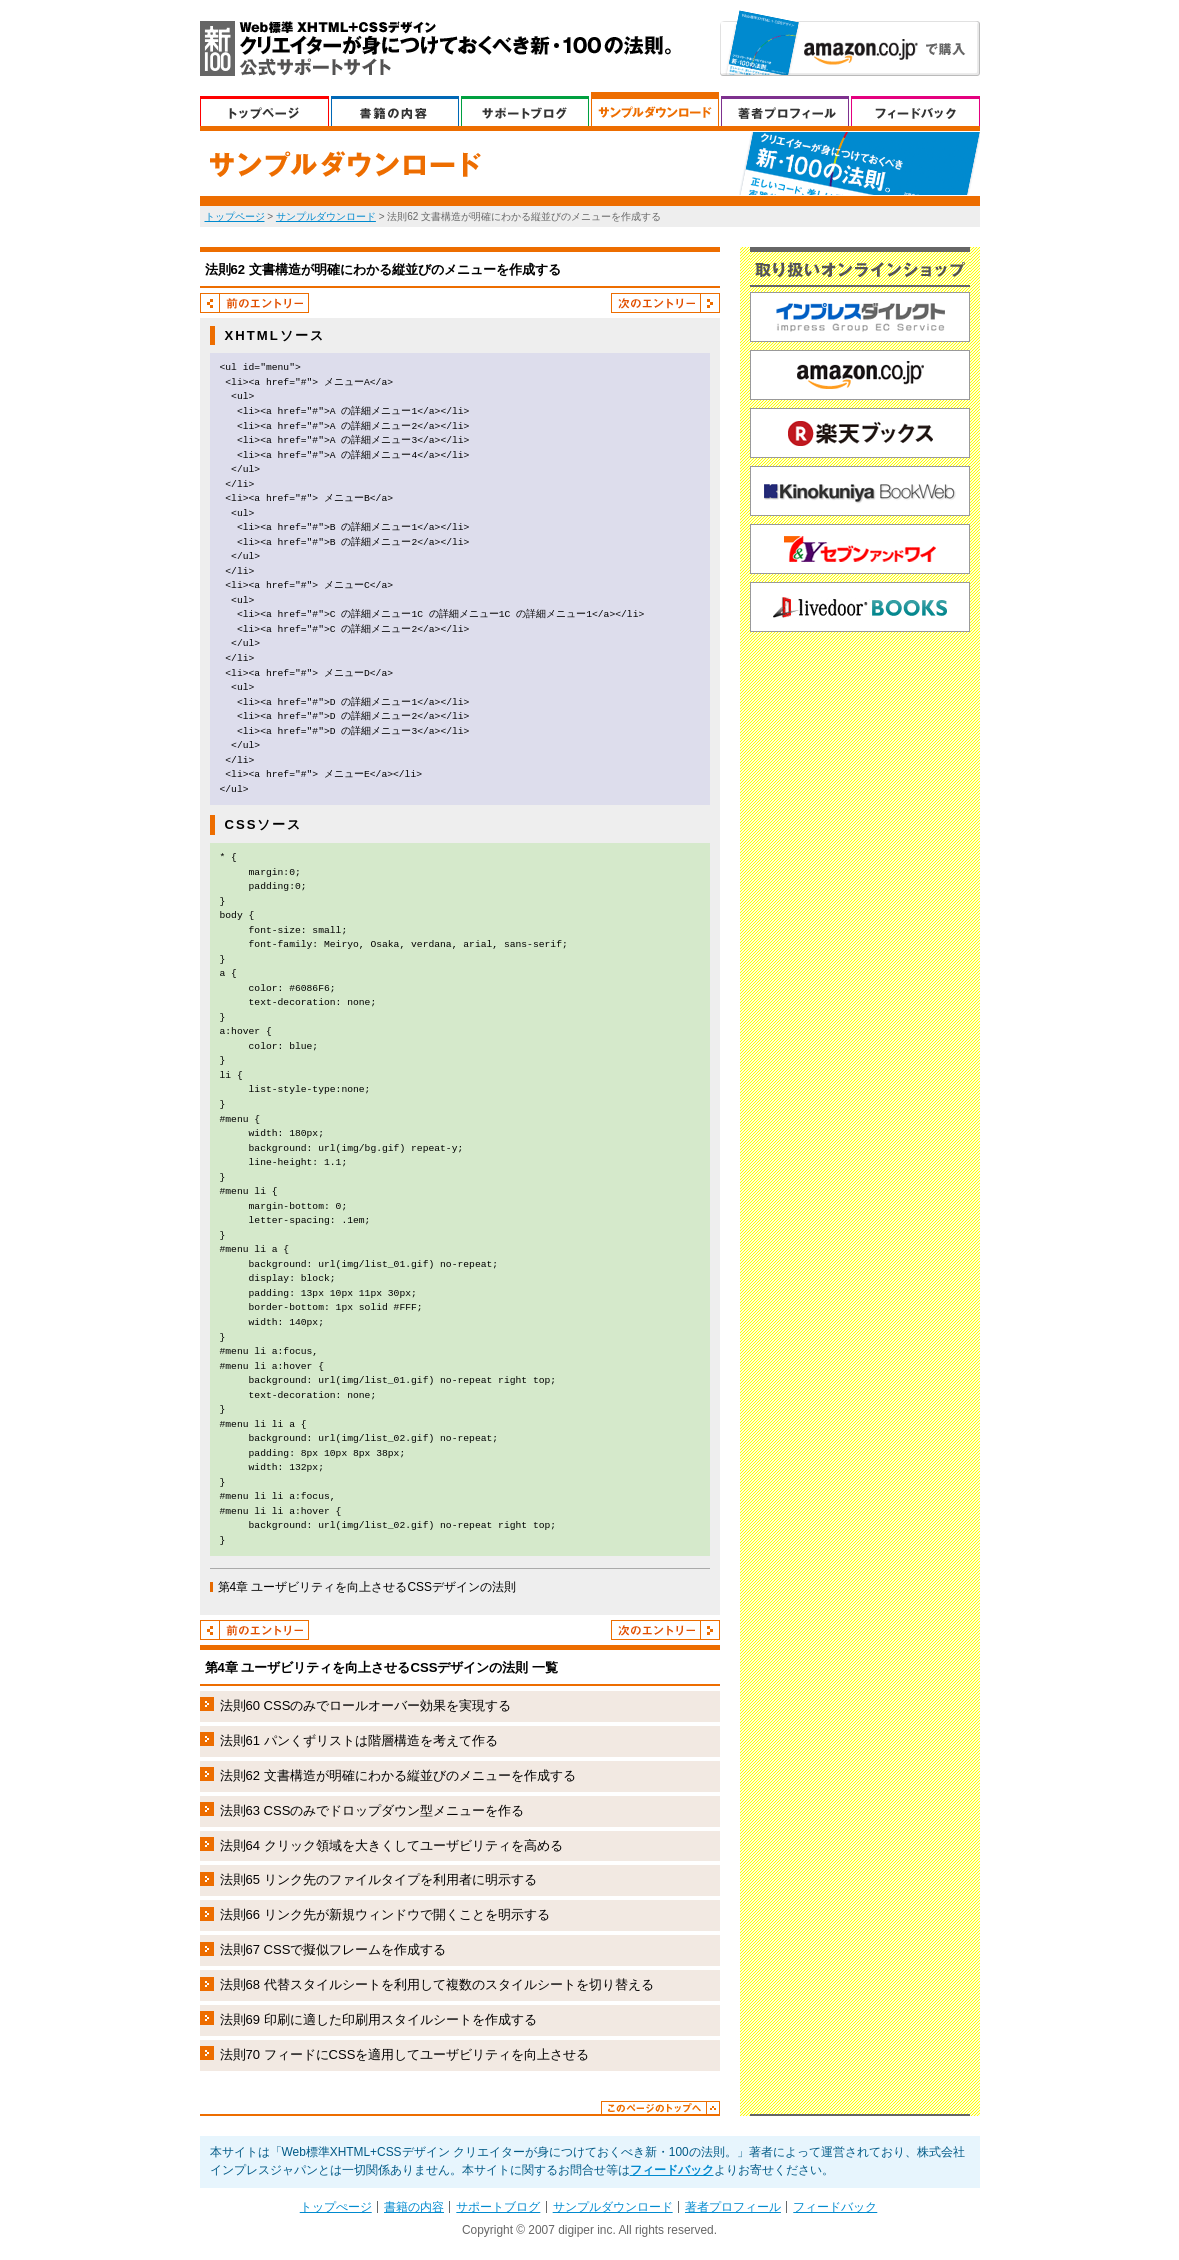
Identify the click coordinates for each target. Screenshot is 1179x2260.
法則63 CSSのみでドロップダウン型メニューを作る (372, 1810)
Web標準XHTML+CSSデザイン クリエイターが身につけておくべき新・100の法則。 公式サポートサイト (435, 48)
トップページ (235, 216)
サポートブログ (525, 109)
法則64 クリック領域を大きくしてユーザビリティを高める (391, 1845)
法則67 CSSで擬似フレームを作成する (333, 1949)
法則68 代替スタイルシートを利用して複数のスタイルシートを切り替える (437, 1984)
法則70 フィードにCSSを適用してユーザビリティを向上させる (405, 2054)
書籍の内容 (395, 109)
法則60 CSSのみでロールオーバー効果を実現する (366, 1705)
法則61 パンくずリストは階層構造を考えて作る (359, 1740)
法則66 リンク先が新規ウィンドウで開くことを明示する (385, 1914)
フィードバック (915, 109)
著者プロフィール (785, 109)
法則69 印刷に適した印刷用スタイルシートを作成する (378, 2019)
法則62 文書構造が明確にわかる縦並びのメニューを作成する (398, 1775)
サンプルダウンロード (655, 109)
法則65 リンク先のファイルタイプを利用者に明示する (378, 1879)
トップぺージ (264, 109)
